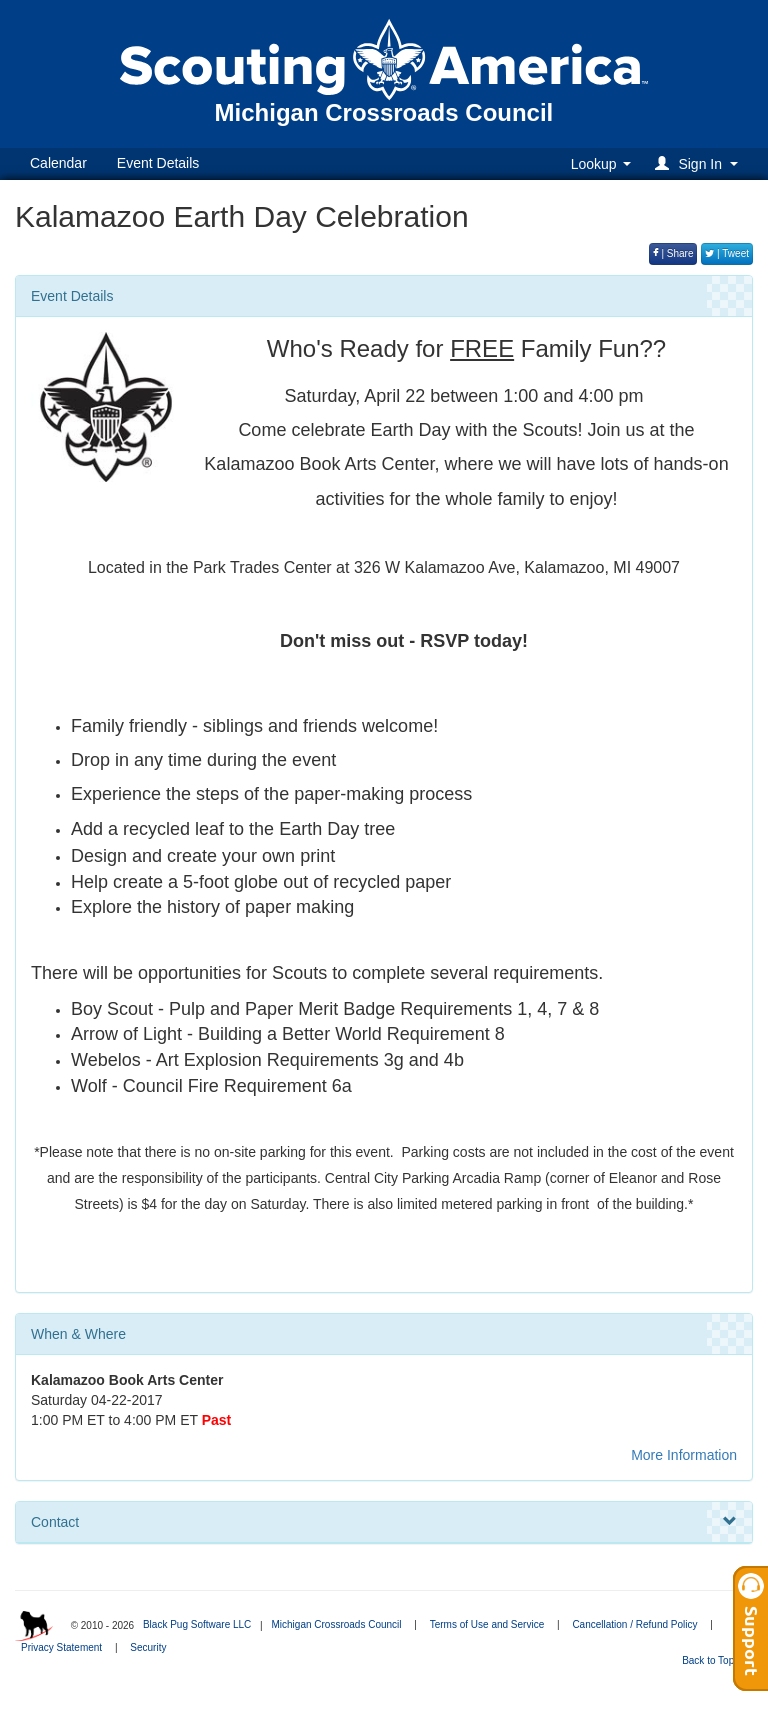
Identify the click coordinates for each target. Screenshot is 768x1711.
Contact (384, 1522)
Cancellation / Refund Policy (634, 1624)
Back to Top (714, 1660)
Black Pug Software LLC (197, 1624)
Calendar (58, 163)
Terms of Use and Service (487, 1624)
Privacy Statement (61, 1647)
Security (148, 1647)
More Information (684, 1455)
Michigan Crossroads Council (336, 1624)
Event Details (158, 163)
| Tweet (727, 253)
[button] (699, 163)
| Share (673, 253)
